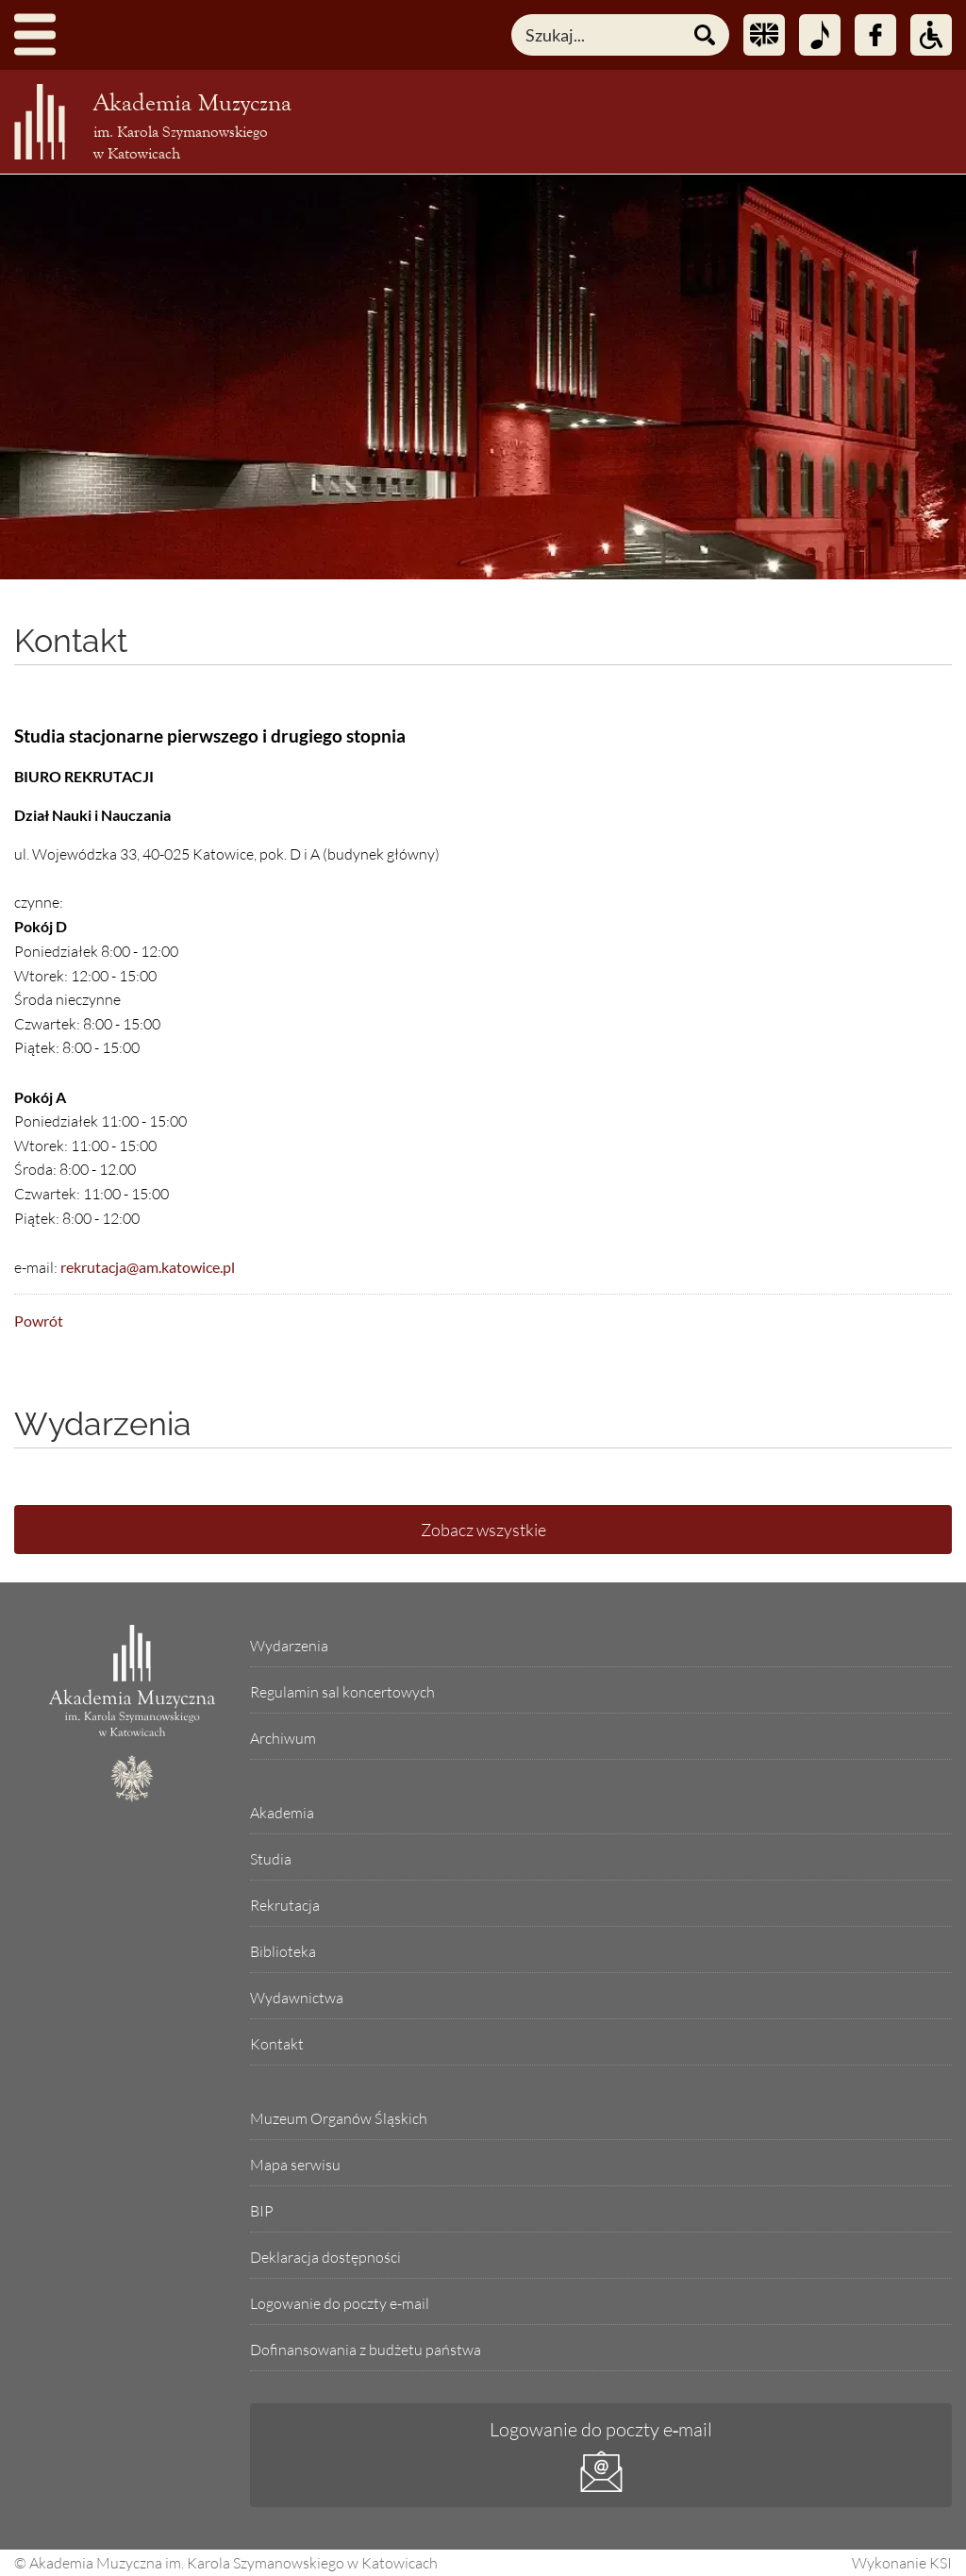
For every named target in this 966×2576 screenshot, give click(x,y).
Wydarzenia (289, 1645)
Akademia (282, 1812)
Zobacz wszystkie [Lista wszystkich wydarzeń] (483, 1529)
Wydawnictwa (296, 1997)
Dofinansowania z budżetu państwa (365, 2349)
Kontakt (70, 641)
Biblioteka (283, 1951)
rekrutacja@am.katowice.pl (147, 1267)
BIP (262, 2210)
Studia (270, 1858)
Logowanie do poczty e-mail (339, 2303)
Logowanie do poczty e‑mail (601, 2429)
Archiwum (283, 1738)
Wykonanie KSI (902, 2562)
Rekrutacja (285, 1905)
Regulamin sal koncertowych (342, 1691)
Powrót (38, 1321)
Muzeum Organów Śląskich (338, 2118)
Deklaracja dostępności (325, 2257)
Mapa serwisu (295, 2164)
